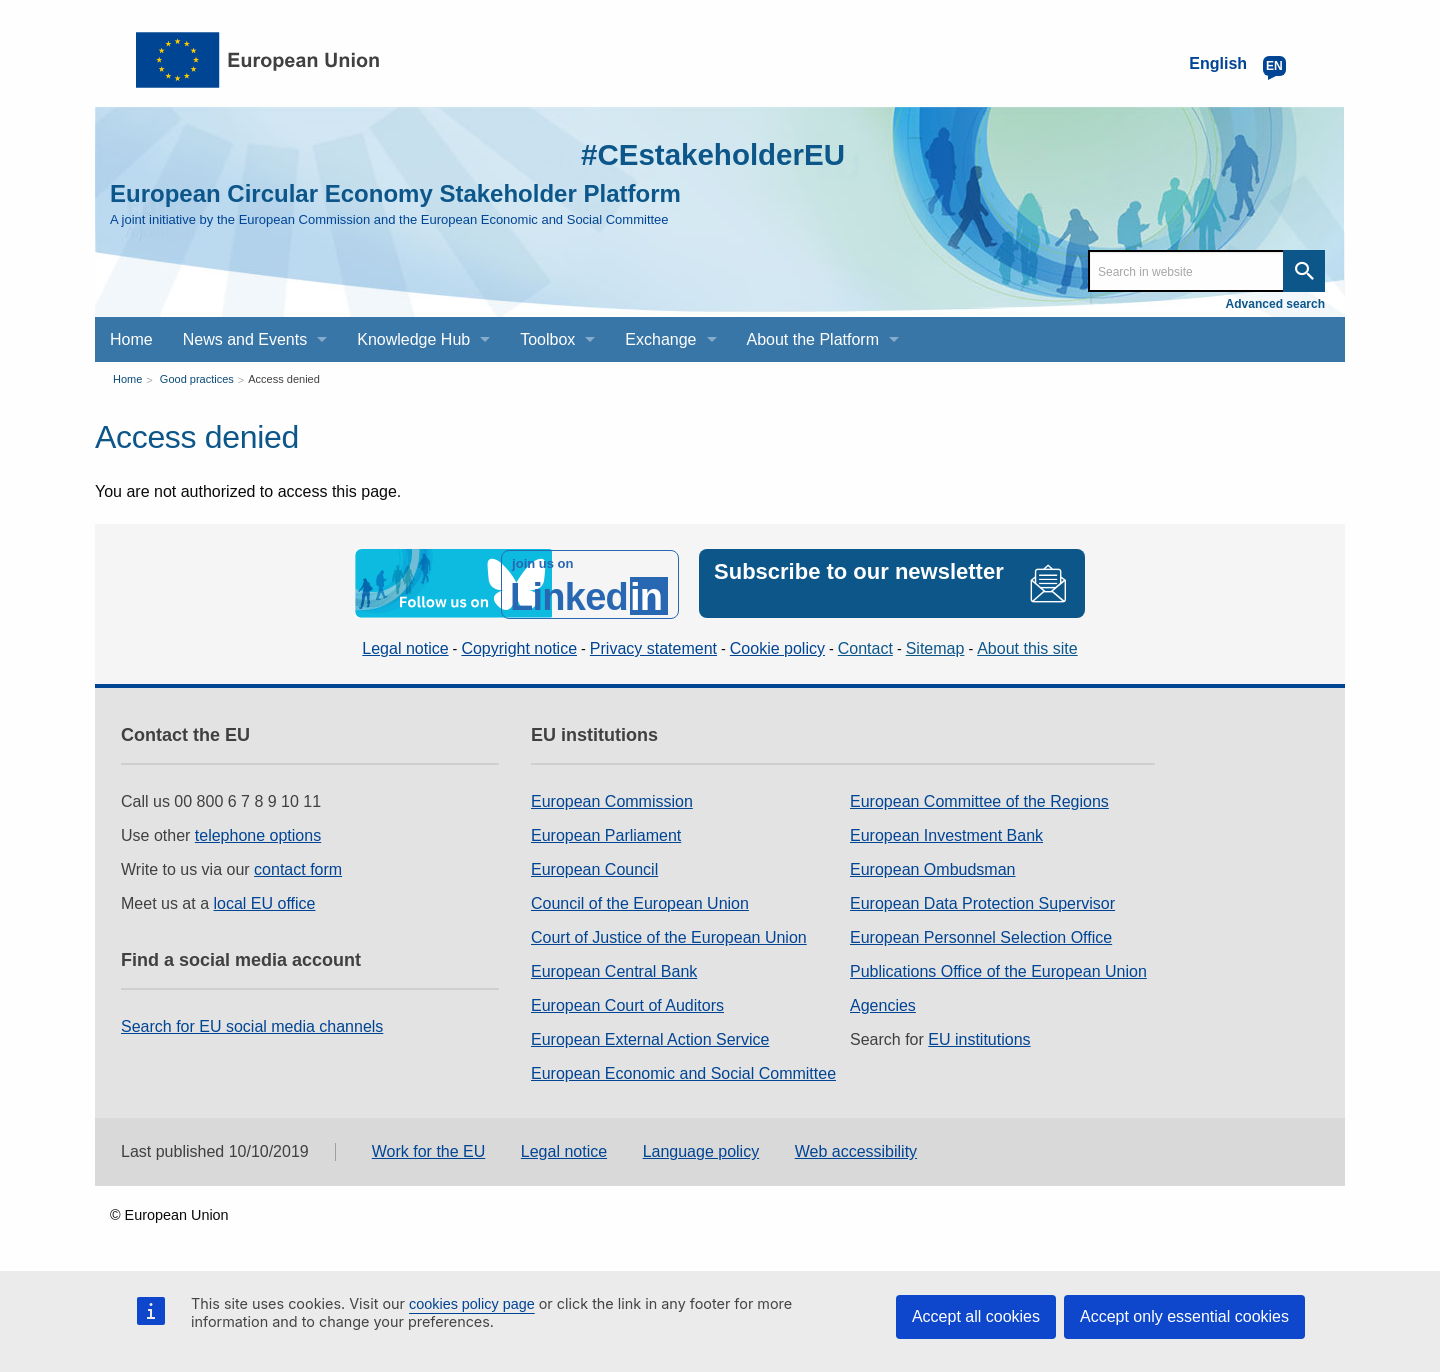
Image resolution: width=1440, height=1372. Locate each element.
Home (127, 379)
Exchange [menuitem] (660, 339)
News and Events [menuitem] (245, 339)
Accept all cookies (976, 1316)
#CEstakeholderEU (711, 154)
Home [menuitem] (131, 339)
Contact (865, 647)
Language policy (701, 1151)
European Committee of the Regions (979, 800)
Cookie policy (777, 647)
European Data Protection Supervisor (982, 902)
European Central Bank (614, 970)
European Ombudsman (932, 868)
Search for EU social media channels (252, 1025)
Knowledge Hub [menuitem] (413, 339)
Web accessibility (856, 1151)
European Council (594, 868)
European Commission (612, 800)
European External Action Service (650, 1038)
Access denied (284, 379)
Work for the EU (429, 1151)
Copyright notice (519, 647)
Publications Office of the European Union (998, 970)
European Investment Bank (946, 834)
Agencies (883, 1004)
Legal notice (405, 647)
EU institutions (979, 1038)
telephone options (258, 834)
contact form (298, 868)
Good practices (197, 379)
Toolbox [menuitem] (547, 339)
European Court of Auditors (627, 1004)
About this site (1027, 647)
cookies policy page (472, 1304)
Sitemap (935, 647)
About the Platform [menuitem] (813, 339)
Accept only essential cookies (1184, 1316)
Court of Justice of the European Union (669, 936)
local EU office (265, 902)
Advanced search (1275, 304)
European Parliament (606, 834)
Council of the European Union (640, 902)
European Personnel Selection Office (981, 936)
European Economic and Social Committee (683, 1072)
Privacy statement (653, 647)
